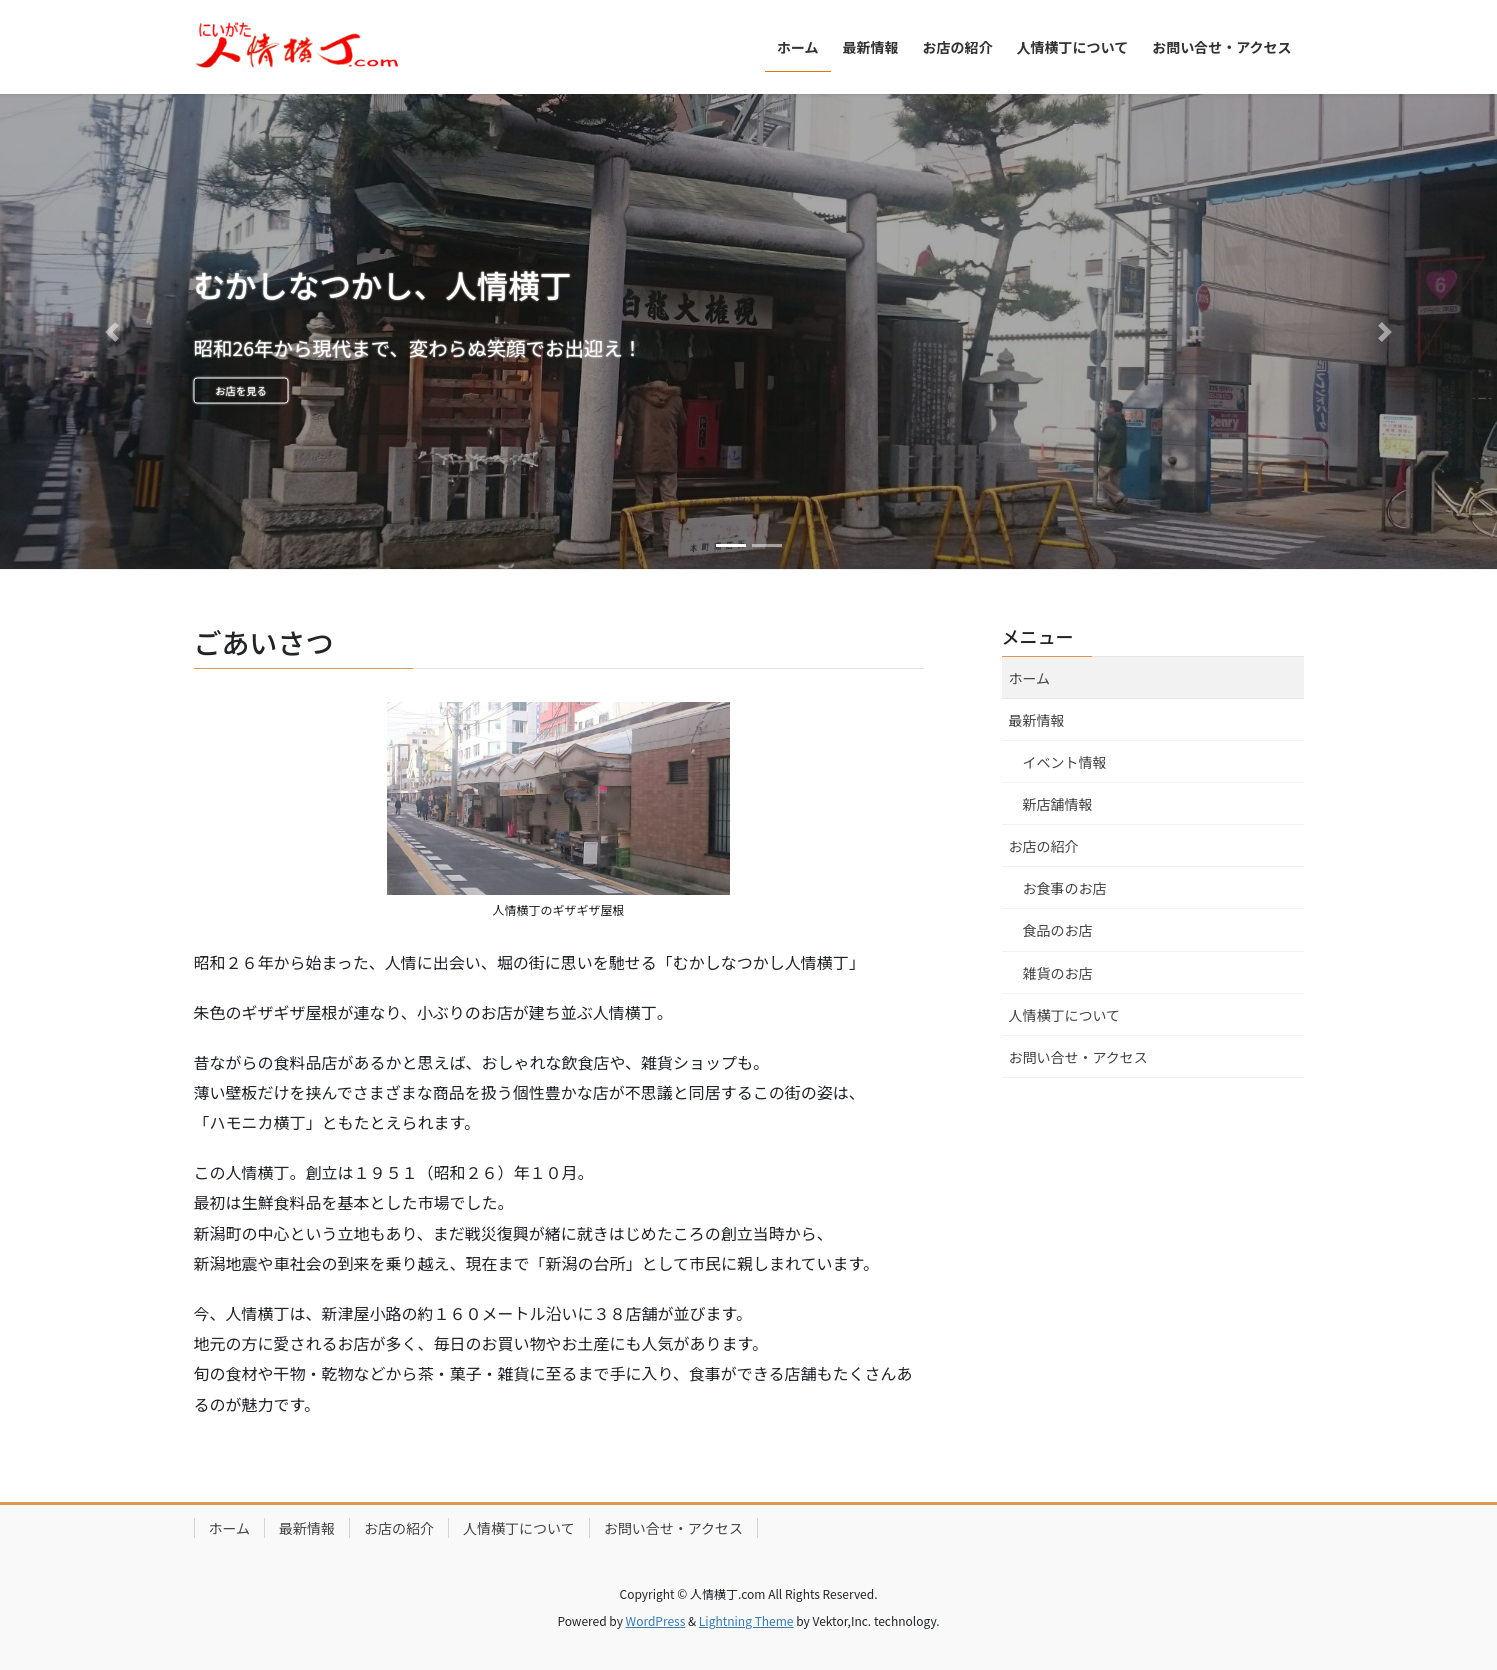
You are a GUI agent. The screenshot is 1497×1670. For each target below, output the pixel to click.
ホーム (1030, 678)
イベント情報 (1065, 762)
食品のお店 (1058, 930)
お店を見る (281, 396)
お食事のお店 (1065, 888)
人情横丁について (1065, 1015)
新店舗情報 (1058, 804)
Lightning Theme (746, 1620)
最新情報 (1037, 720)
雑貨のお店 (1058, 973)
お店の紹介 (1044, 846)
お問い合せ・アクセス (1078, 1057)
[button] (112, 331)
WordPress (656, 1620)
